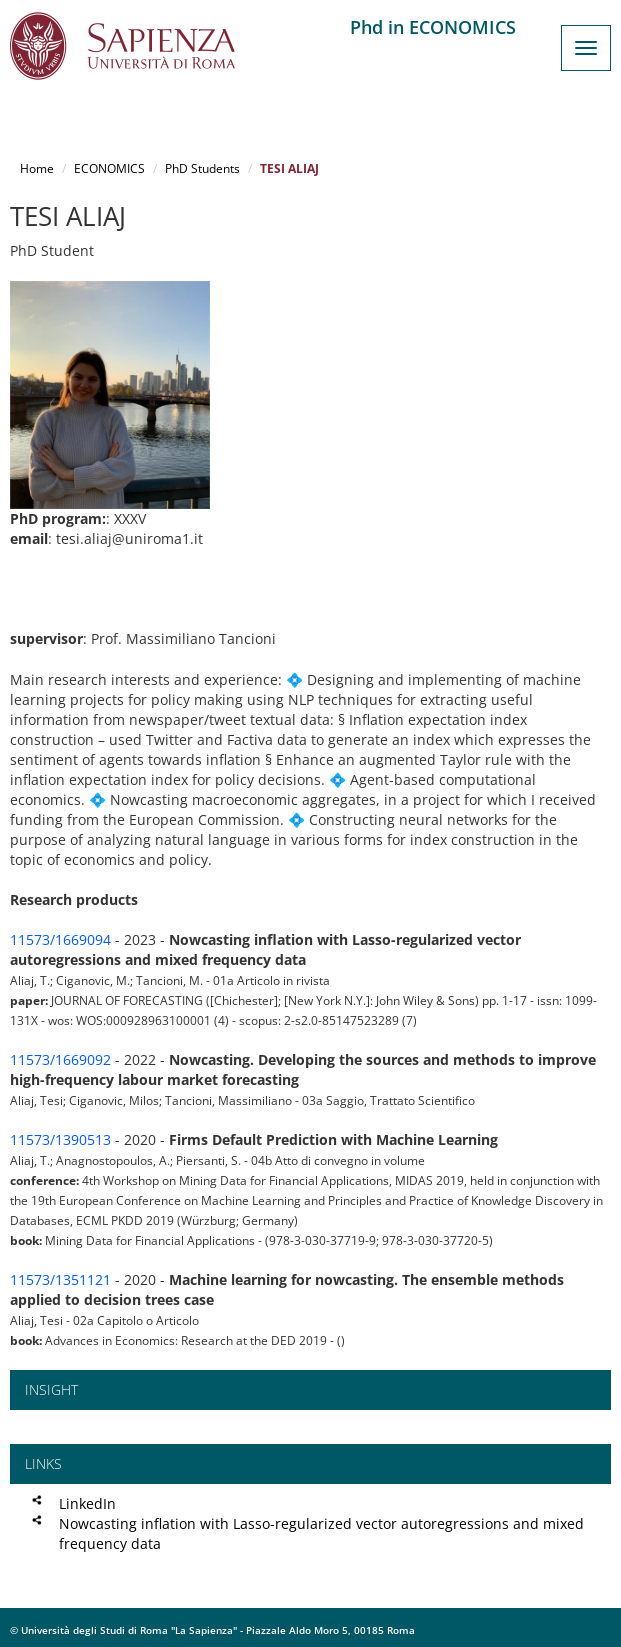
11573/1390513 (60, 1139)
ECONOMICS (109, 168)
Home (37, 168)
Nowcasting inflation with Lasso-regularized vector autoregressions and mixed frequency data (321, 1533)
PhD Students (202, 168)
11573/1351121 (60, 1279)
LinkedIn (87, 1503)
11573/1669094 (60, 939)
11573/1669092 (60, 1059)
